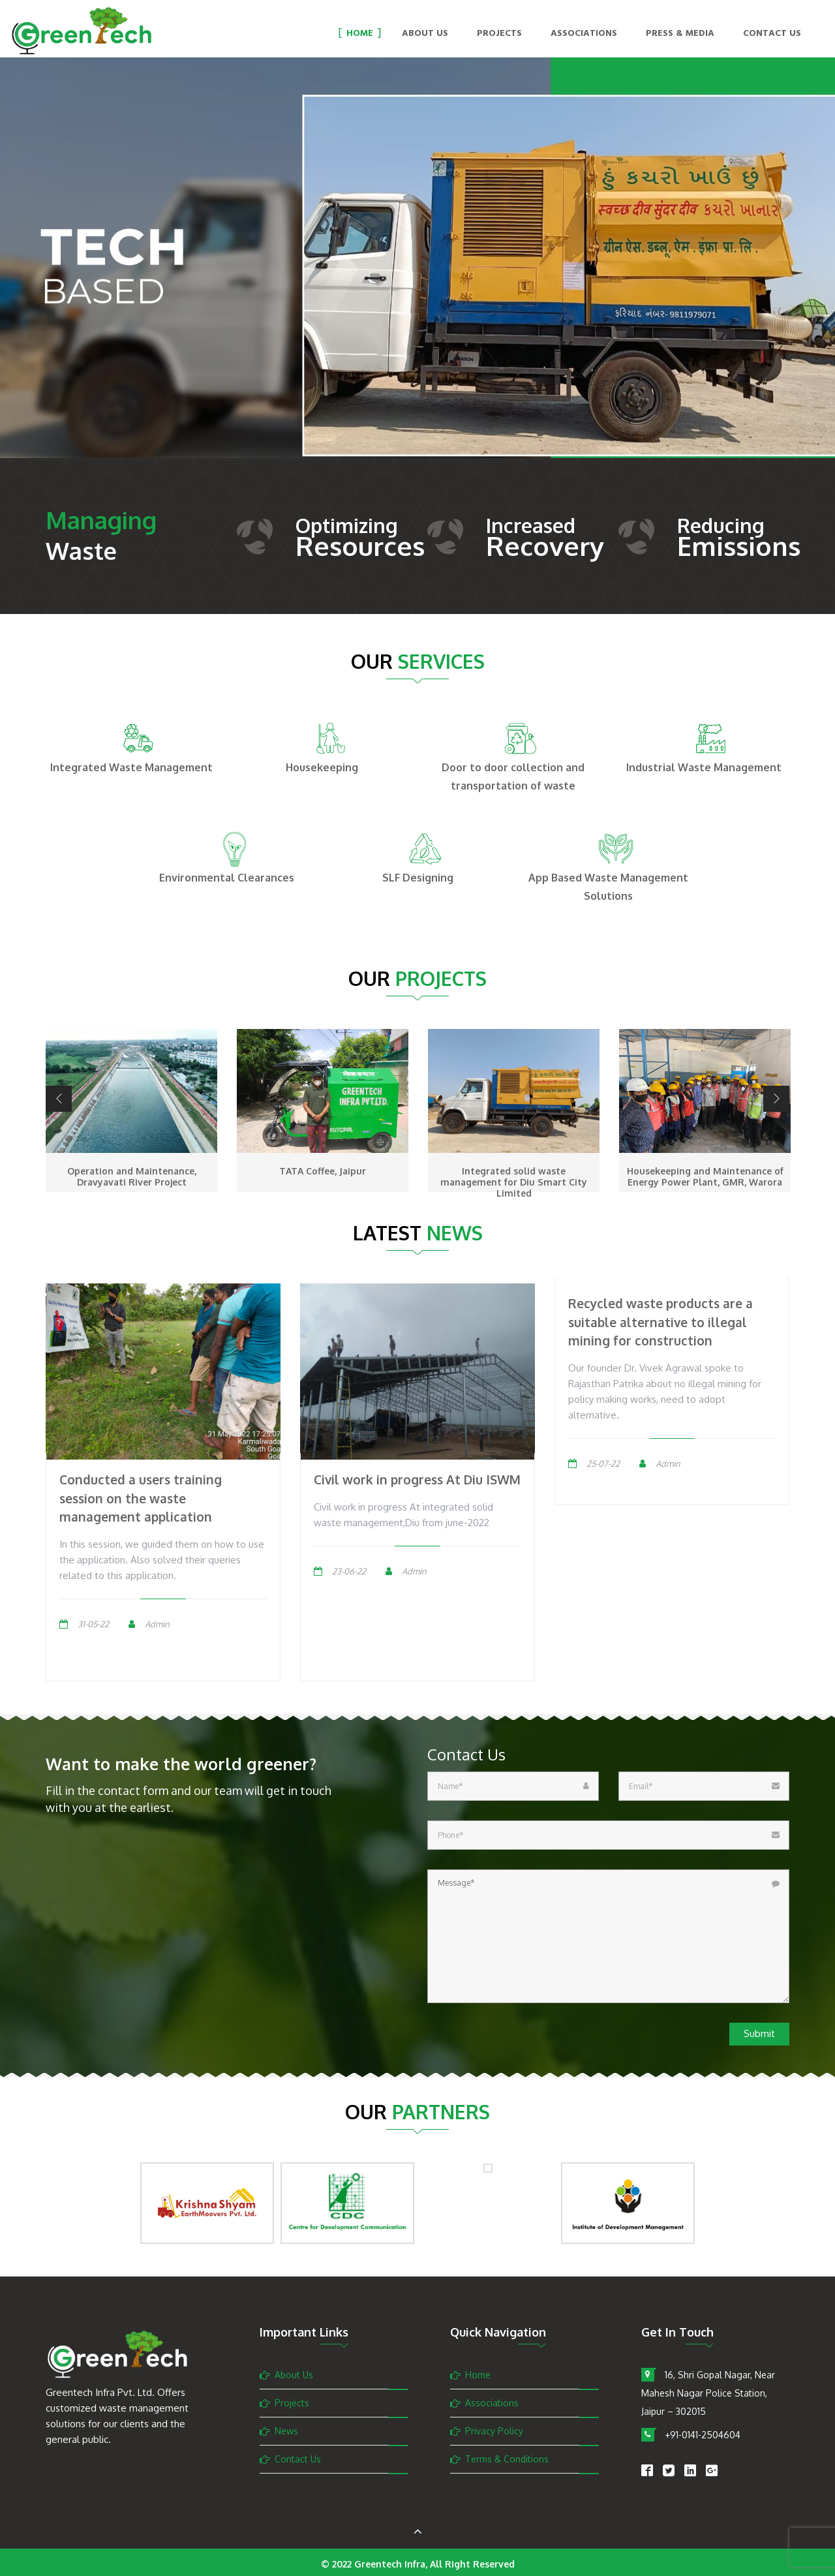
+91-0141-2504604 (702, 2434)
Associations (584, 33)
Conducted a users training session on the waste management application (140, 1497)
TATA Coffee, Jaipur (322, 1170)
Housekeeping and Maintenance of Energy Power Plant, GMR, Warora (705, 1176)
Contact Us (772, 33)
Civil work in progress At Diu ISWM (417, 1479)
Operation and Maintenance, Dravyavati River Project (131, 1176)
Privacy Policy (494, 2430)
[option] (417, 277)
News (286, 2430)
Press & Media (680, 33)
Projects (499, 33)
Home (359, 33)
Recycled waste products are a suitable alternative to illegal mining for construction (660, 1321)
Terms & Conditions (507, 2458)
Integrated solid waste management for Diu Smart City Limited (513, 1182)
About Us (425, 33)
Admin (157, 1624)
